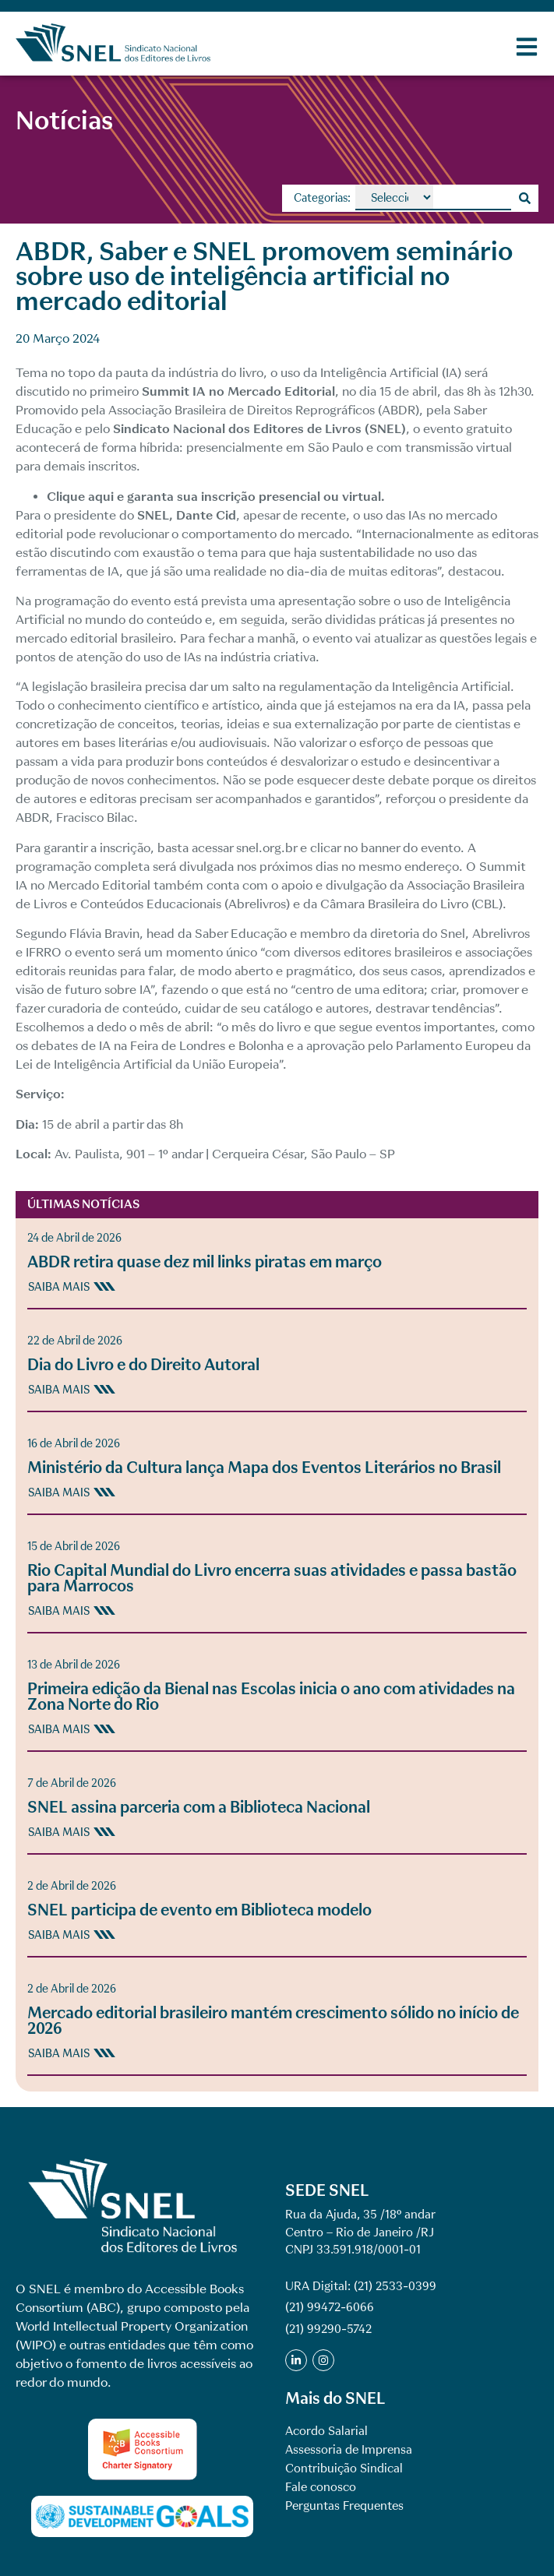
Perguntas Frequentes (344, 2506)
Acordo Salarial (326, 2431)
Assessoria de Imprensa (348, 2450)
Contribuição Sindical (344, 2468)
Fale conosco (320, 2487)
